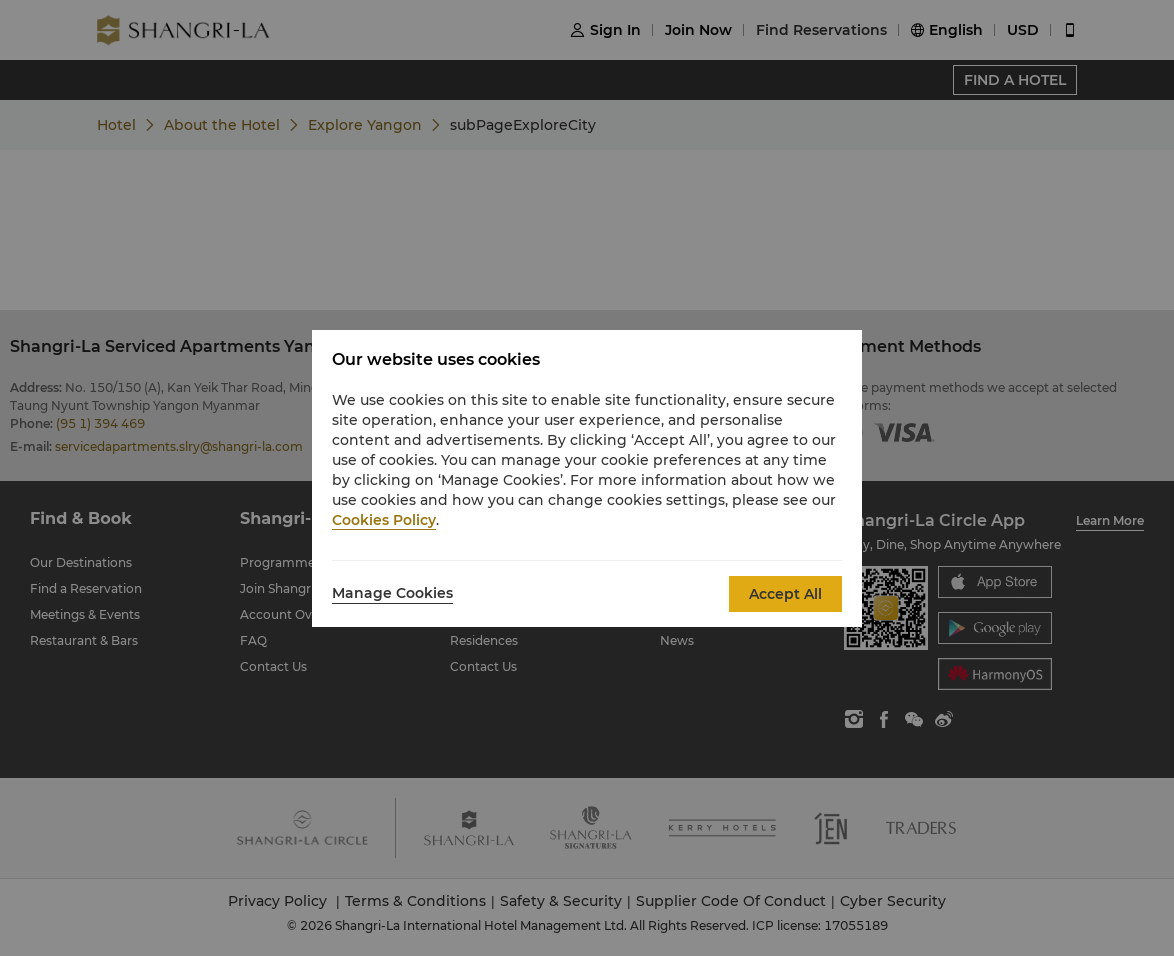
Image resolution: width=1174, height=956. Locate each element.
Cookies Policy (384, 520)
